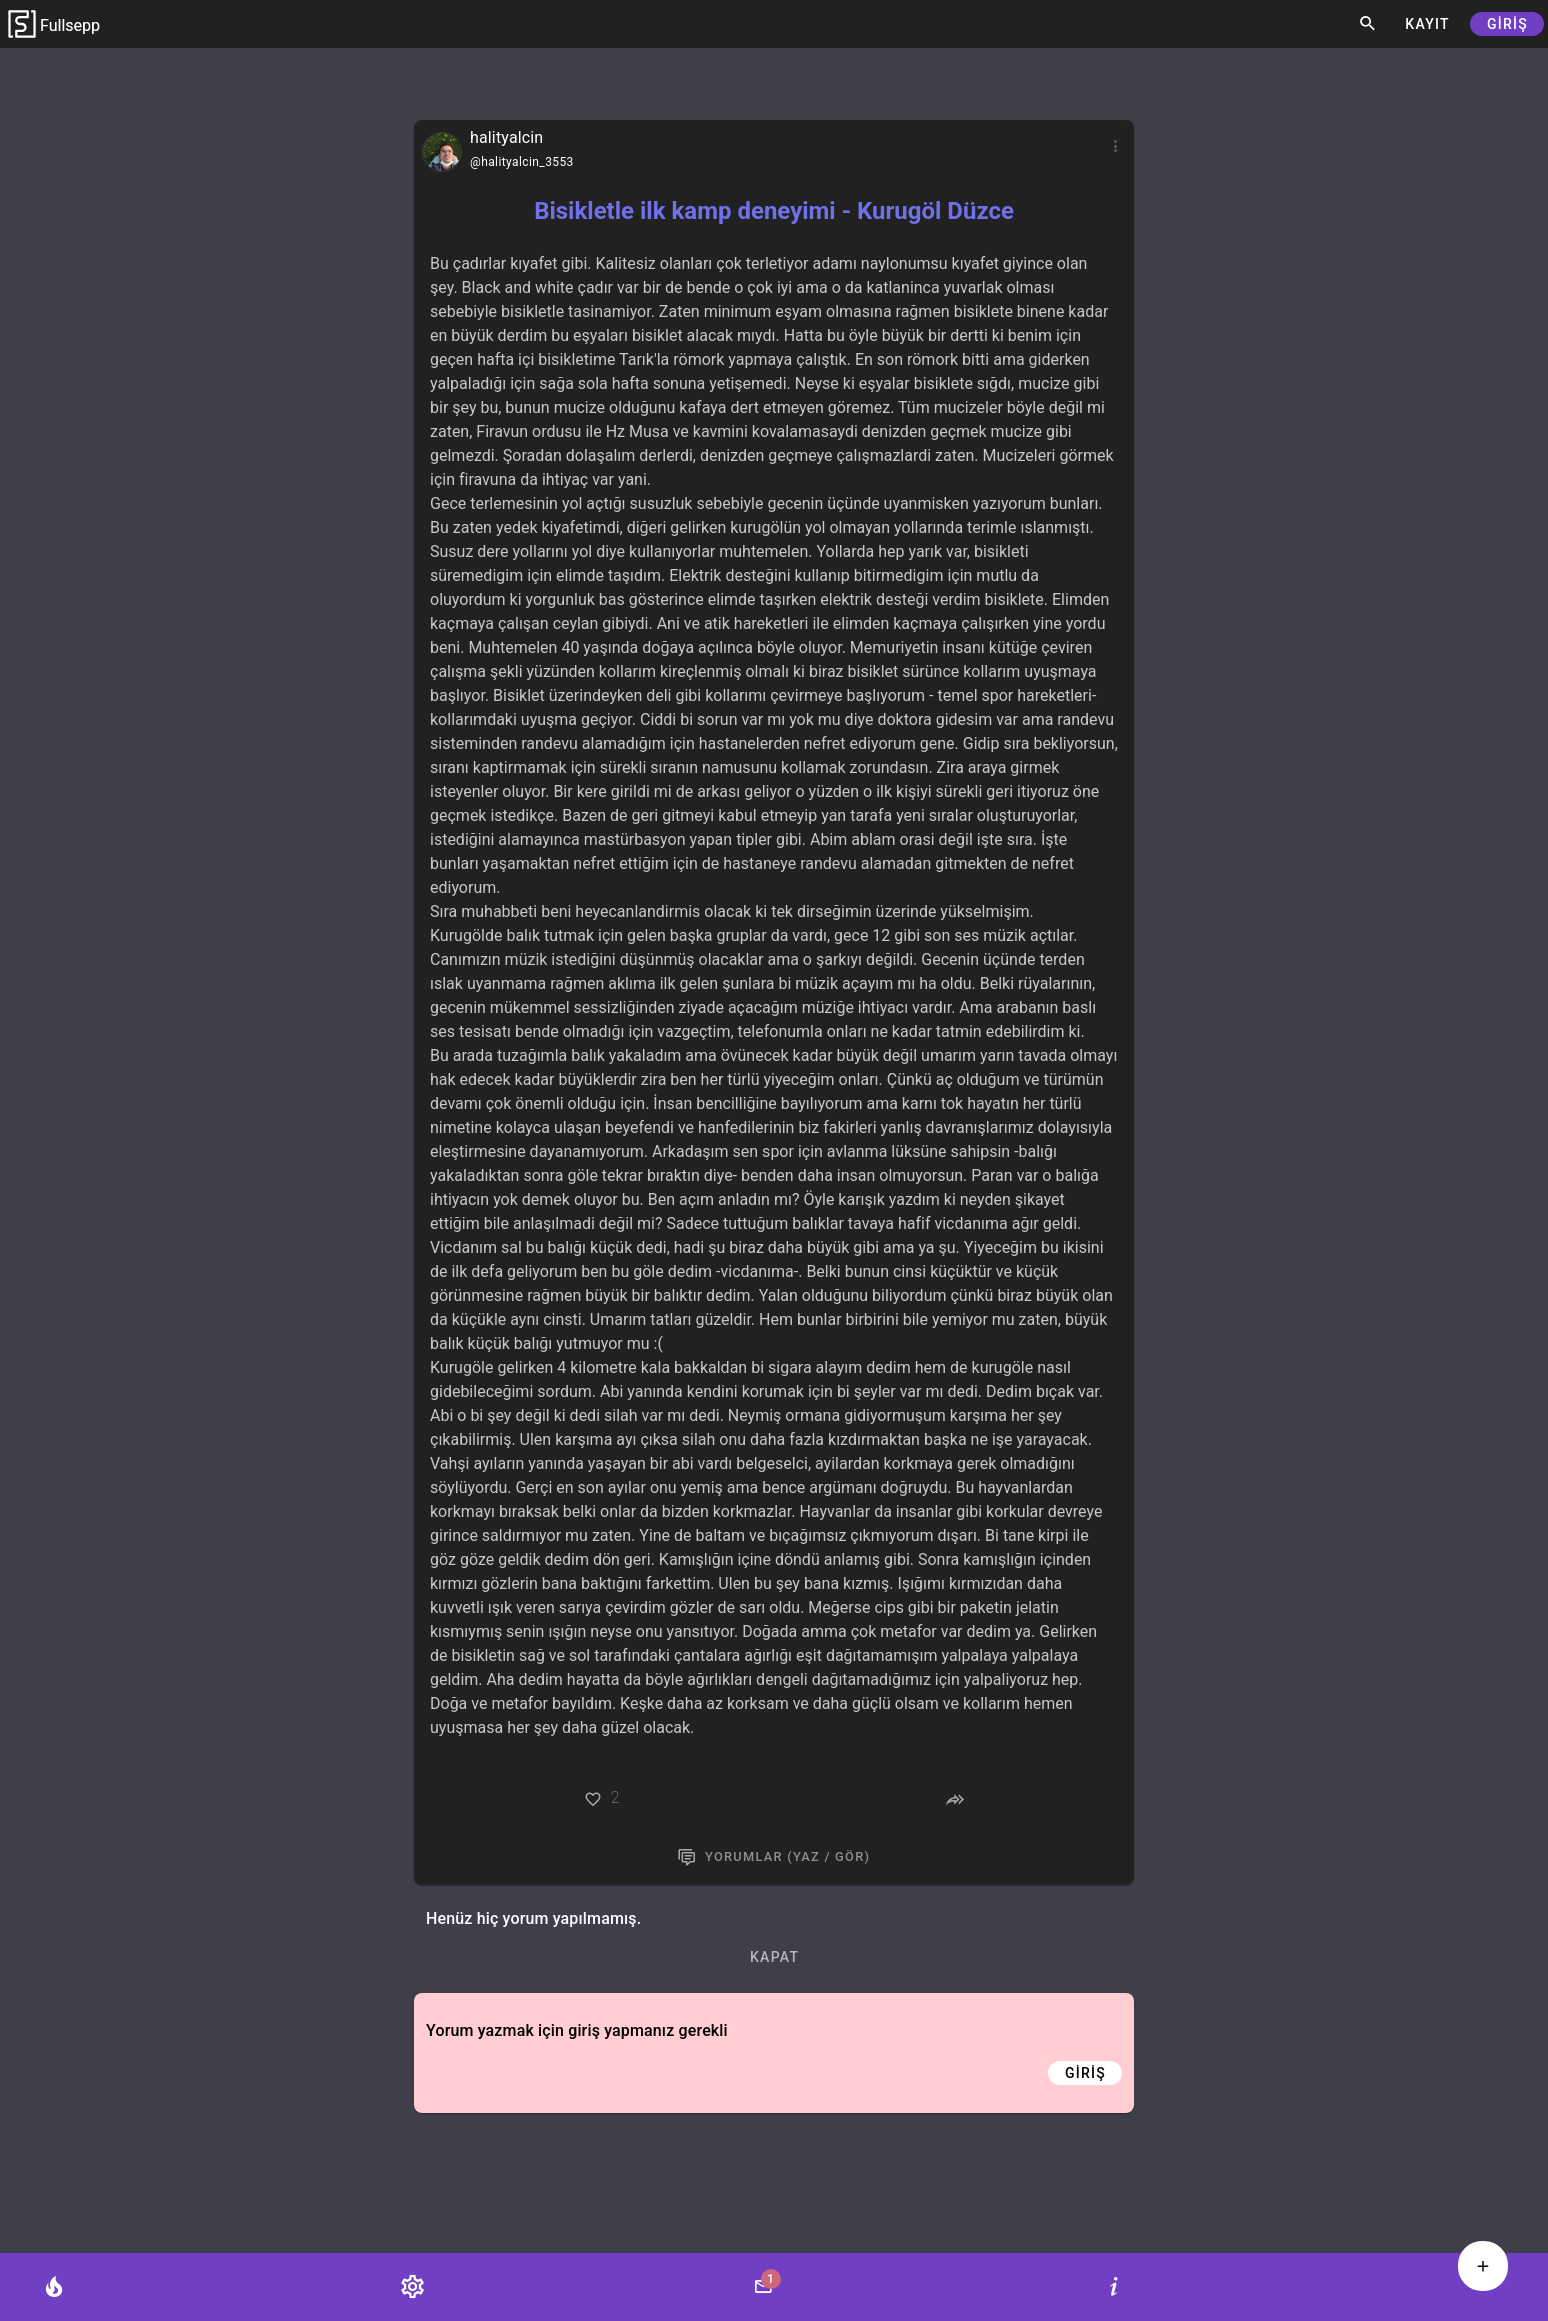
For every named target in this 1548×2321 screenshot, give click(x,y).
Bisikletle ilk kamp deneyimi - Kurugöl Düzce (774, 211)
